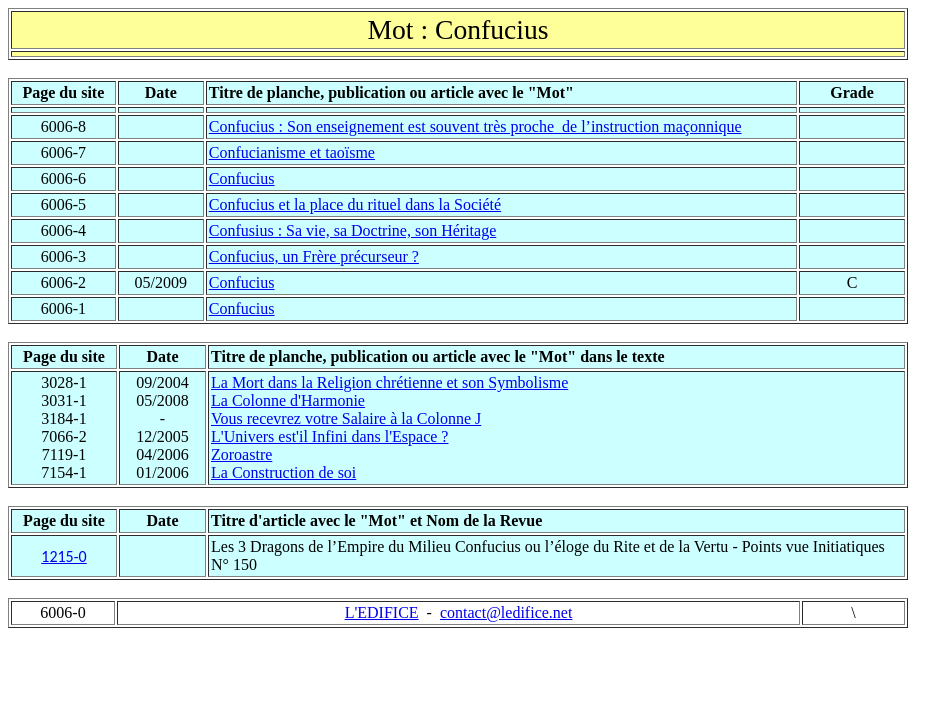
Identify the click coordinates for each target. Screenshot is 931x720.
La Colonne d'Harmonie (288, 400)
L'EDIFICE (382, 612)
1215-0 (63, 556)
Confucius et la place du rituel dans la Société (355, 204)
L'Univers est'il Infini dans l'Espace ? (329, 436)
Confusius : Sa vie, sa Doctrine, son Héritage (353, 230)
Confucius (242, 178)
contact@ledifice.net (506, 612)
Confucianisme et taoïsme (292, 152)
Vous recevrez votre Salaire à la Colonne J (346, 418)
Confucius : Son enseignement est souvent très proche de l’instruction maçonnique (475, 126)
